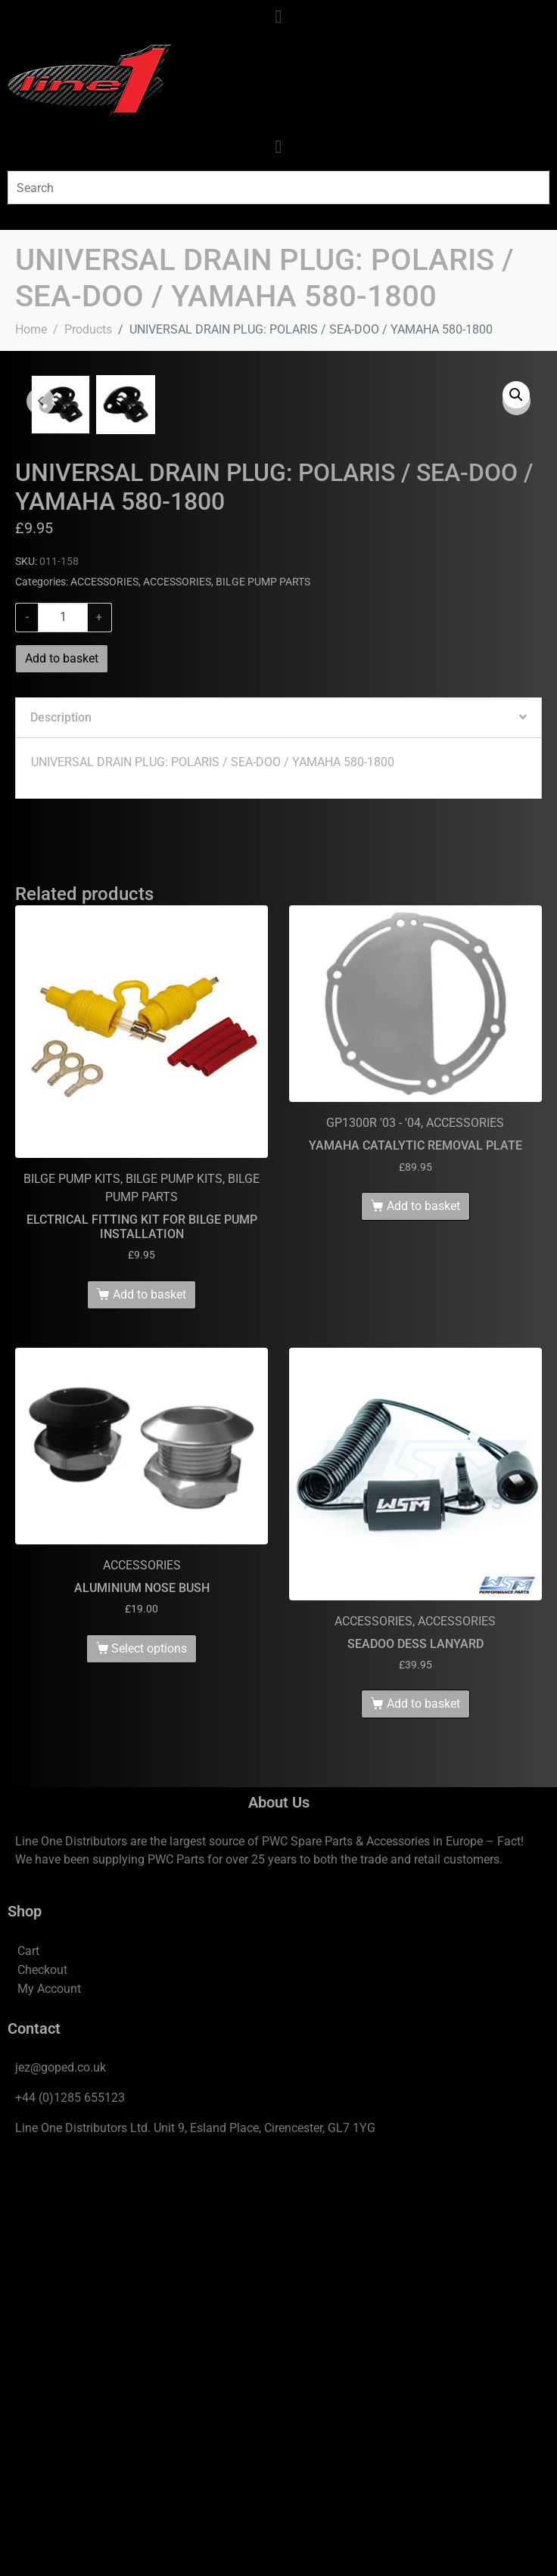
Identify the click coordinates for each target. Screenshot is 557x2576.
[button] (516, 394)
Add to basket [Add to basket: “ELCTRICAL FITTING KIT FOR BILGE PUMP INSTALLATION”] (149, 1704)
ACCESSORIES (104, 992)
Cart (28, 2361)
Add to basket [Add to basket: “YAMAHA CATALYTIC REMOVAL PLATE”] (423, 1616)
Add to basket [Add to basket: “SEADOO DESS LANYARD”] (423, 2114)
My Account (49, 2399)
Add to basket (61, 1069)
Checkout (42, 2380)
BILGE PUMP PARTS (263, 992)
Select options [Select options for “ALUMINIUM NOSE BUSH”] (149, 2059)
